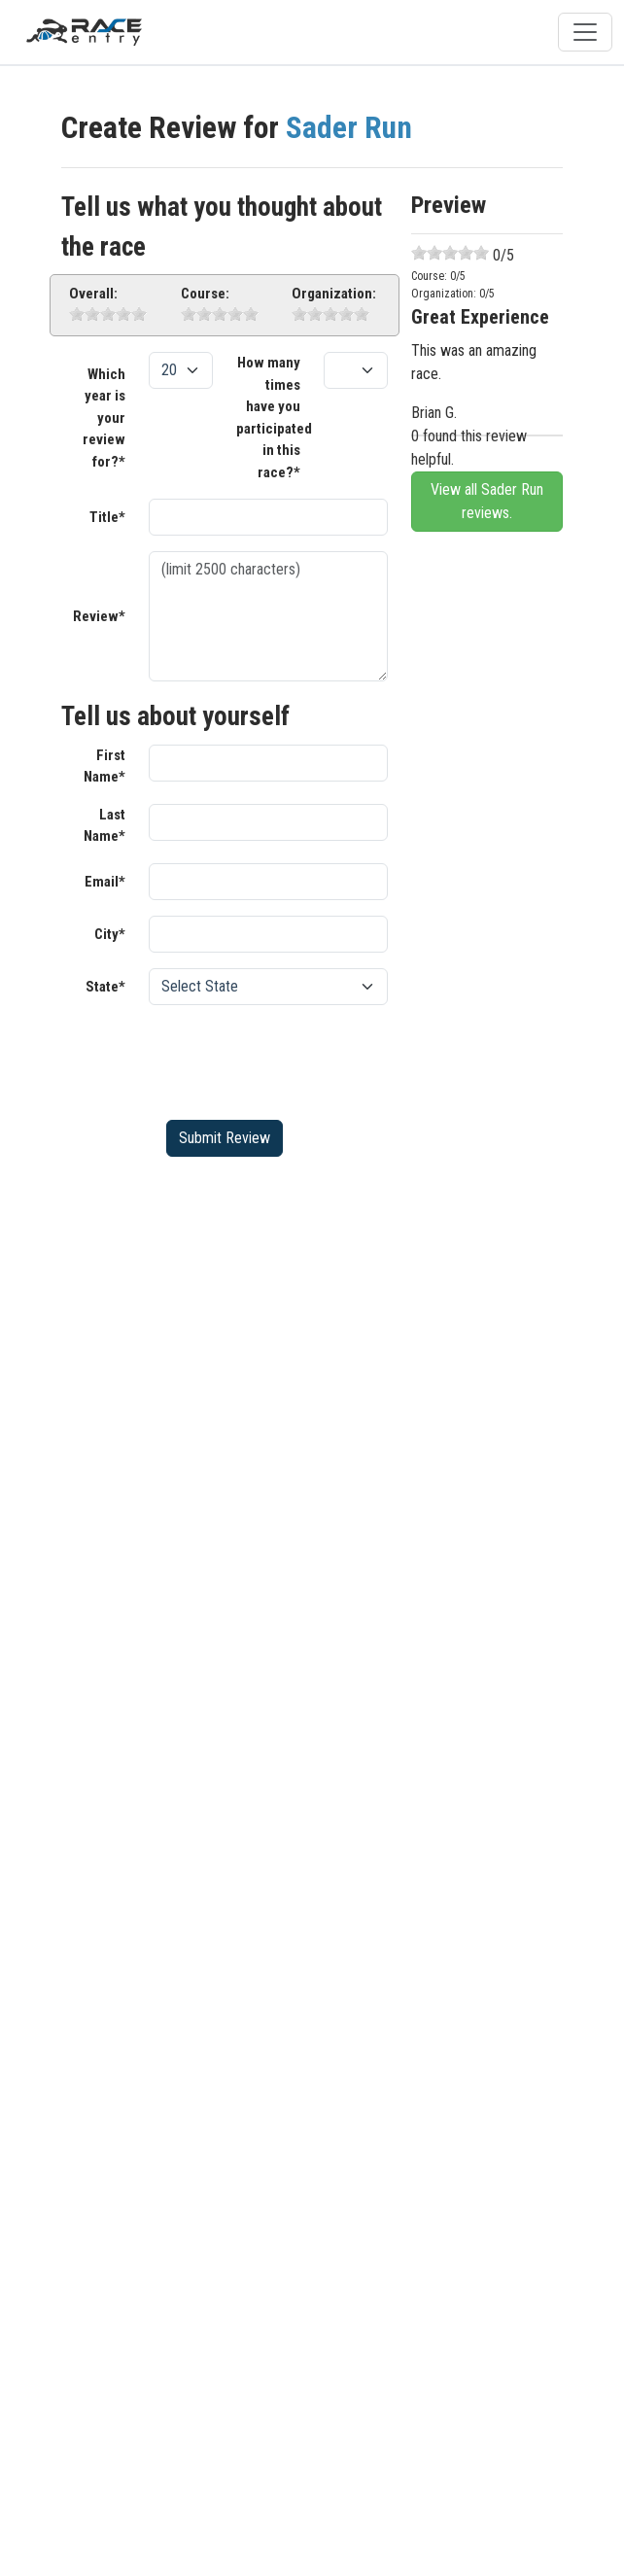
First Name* (104, 766)
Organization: (334, 293)
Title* (107, 517)
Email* (105, 881)
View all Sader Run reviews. (487, 501)
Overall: (93, 293)
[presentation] (296, 1059)
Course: (205, 293)
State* (105, 986)
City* (109, 934)
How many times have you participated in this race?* (274, 417)
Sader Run (349, 128)
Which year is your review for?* (104, 418)
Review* (99, 616)
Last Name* (104, 826)
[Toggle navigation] (585, 32)
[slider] (108, 314)
